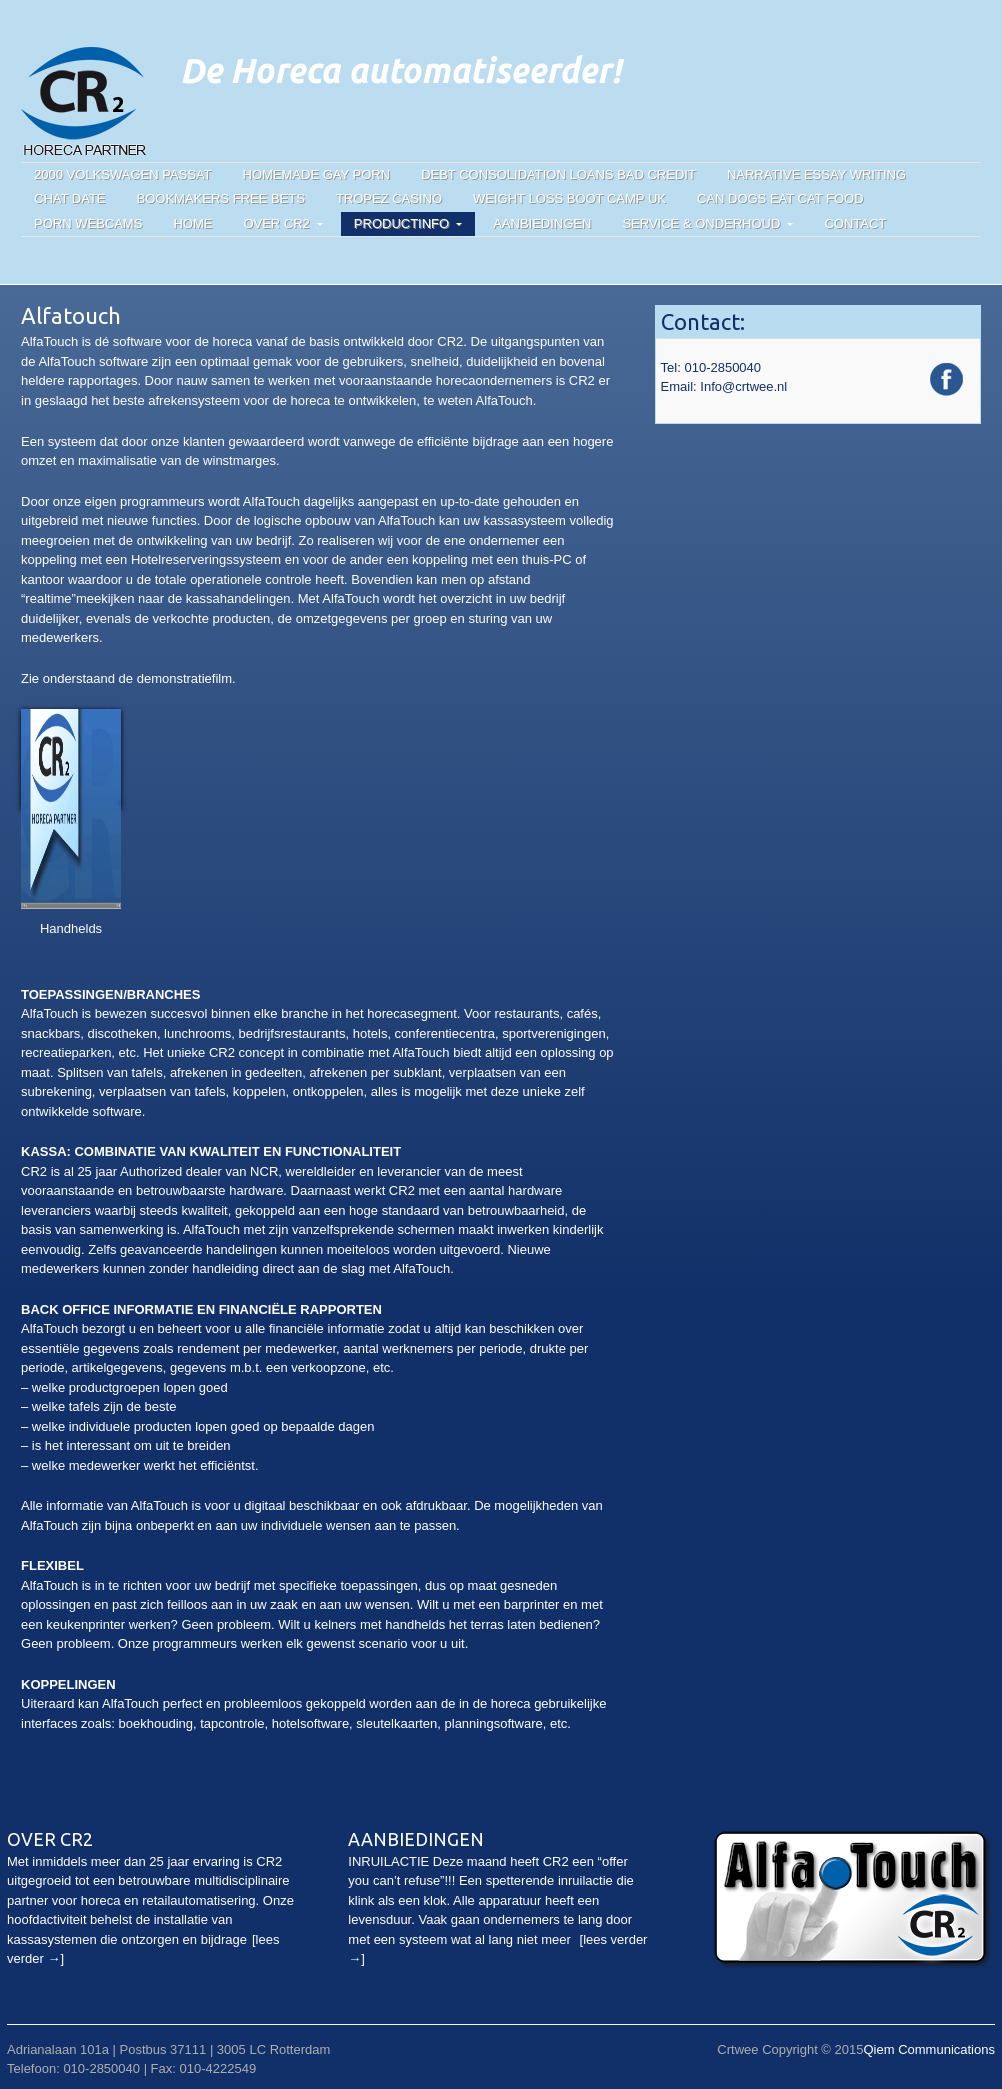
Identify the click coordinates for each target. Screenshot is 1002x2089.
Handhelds (71, 928)
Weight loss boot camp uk (569, 198)
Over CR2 (276, 223)
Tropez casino (389, 198)
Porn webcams (88, 223)
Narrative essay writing (816, 174)
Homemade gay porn (317, 174)
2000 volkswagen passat (123, 174)
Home (192, 223)
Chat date (70, 198)
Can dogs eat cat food (780, 198)
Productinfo (401, 223)
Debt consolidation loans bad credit (558, 174)
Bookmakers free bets (221, 198)
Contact (855, 223)
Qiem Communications (929, 2049)
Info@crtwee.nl (743, 386)
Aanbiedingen (542, 223)
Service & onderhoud (701, 223)
